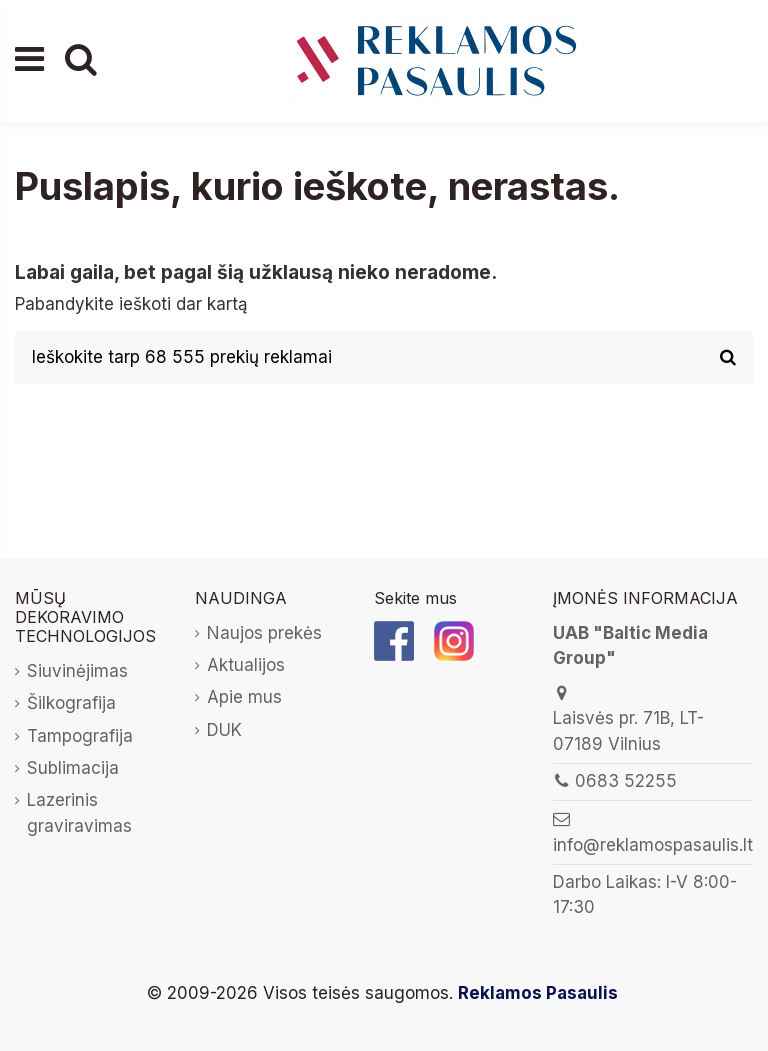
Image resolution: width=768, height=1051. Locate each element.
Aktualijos (246, 665)
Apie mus (244, 697)
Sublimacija (73, 768)
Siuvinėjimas (77, 671)
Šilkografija (71, 703)
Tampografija (80, 736)
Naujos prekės (264, 633)
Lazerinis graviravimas (79, 813)
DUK (224, 730)
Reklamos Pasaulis (538, 993)
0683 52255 (626, 781)
